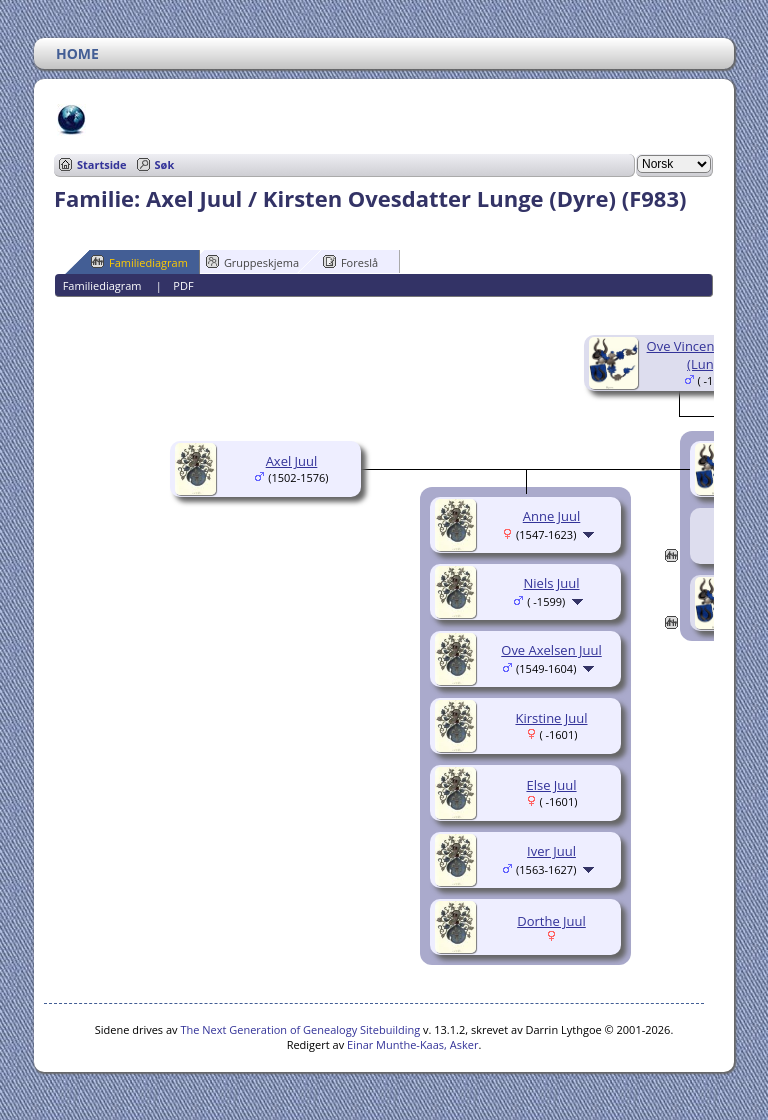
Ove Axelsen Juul (551, 650)
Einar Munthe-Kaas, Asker (412, 1044)
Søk (165, 164)
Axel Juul (292, 461)
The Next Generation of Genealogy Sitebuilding (300, 1029)
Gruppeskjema (252, 262)
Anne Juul (552, 516)
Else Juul (551, 785)
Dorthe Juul (551, 921)
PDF (183, 285)
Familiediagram (139, 262)
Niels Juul (552, 583)
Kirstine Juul (551, 718)
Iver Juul (551, 851)
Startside (102, 164)
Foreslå (350, 262)
